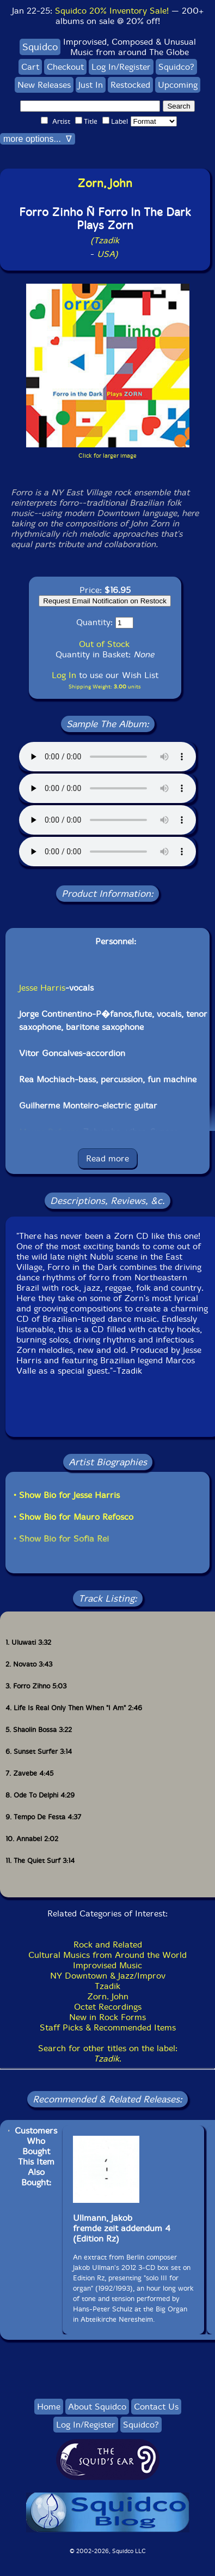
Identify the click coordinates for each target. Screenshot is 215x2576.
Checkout (65, 67)
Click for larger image (107, 455)
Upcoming (178, 85)
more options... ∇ (37, 138)
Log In (64, 675)
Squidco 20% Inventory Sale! (112, 10)
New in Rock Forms (107, 2017)
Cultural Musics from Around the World (107, 1955)
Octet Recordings (108, 2007)
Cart (30, 67)
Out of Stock (104, 644)
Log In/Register (121, 67)
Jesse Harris (42, 988)
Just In (90, 85)
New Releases (44, 85)
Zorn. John (107, 1996)
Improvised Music (107, 1965)
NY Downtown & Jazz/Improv (107, 1975)
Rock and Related (107, 1944)
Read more (107, 1158)
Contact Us (156, 2406)
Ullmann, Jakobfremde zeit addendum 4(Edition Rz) (121, 2228)
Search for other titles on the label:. (107, 2053)
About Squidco (97, 2406)
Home (48, 2406)
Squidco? (176, 67)
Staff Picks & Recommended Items (108, 2027)
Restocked (130, 85)
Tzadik (107, 1986)
